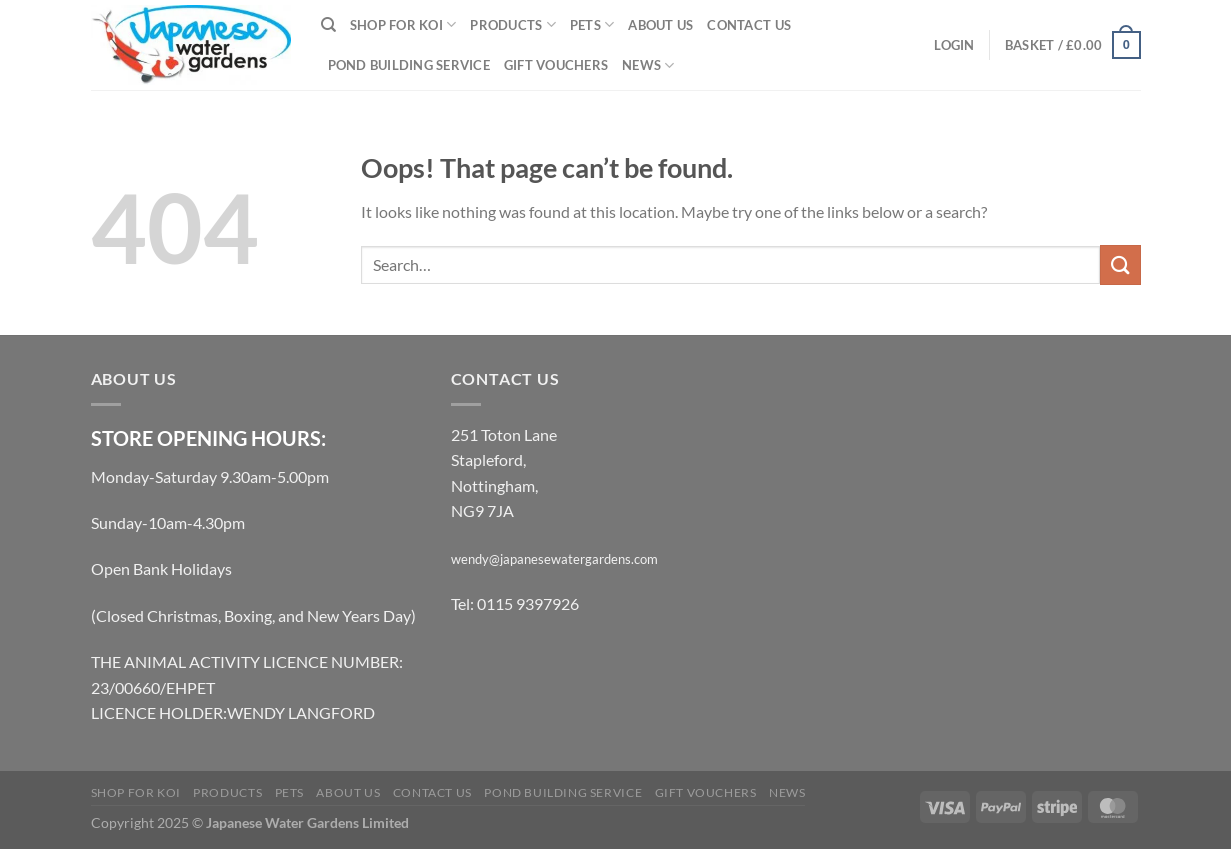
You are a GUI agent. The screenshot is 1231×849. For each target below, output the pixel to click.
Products (513, 24)
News (648, 65)
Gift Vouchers (556, 65)
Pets (592, 24)
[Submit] (1120, 264)
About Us (660, 25)
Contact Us (749, 25)
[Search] (328, 25)
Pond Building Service (409, 65)
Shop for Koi (403, 24)
